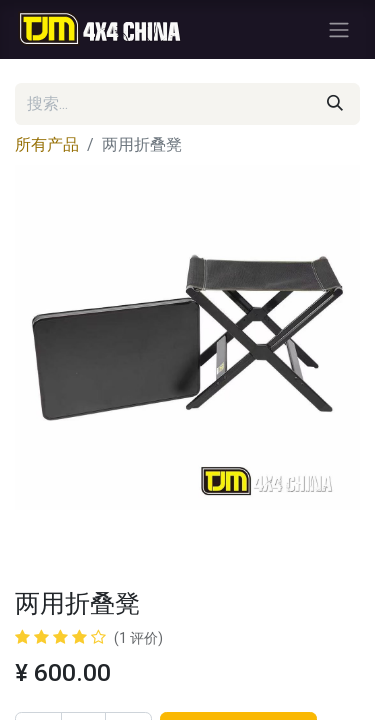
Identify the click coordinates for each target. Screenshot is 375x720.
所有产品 (47, 144)
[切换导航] (339, 29)
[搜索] (335, 104)
